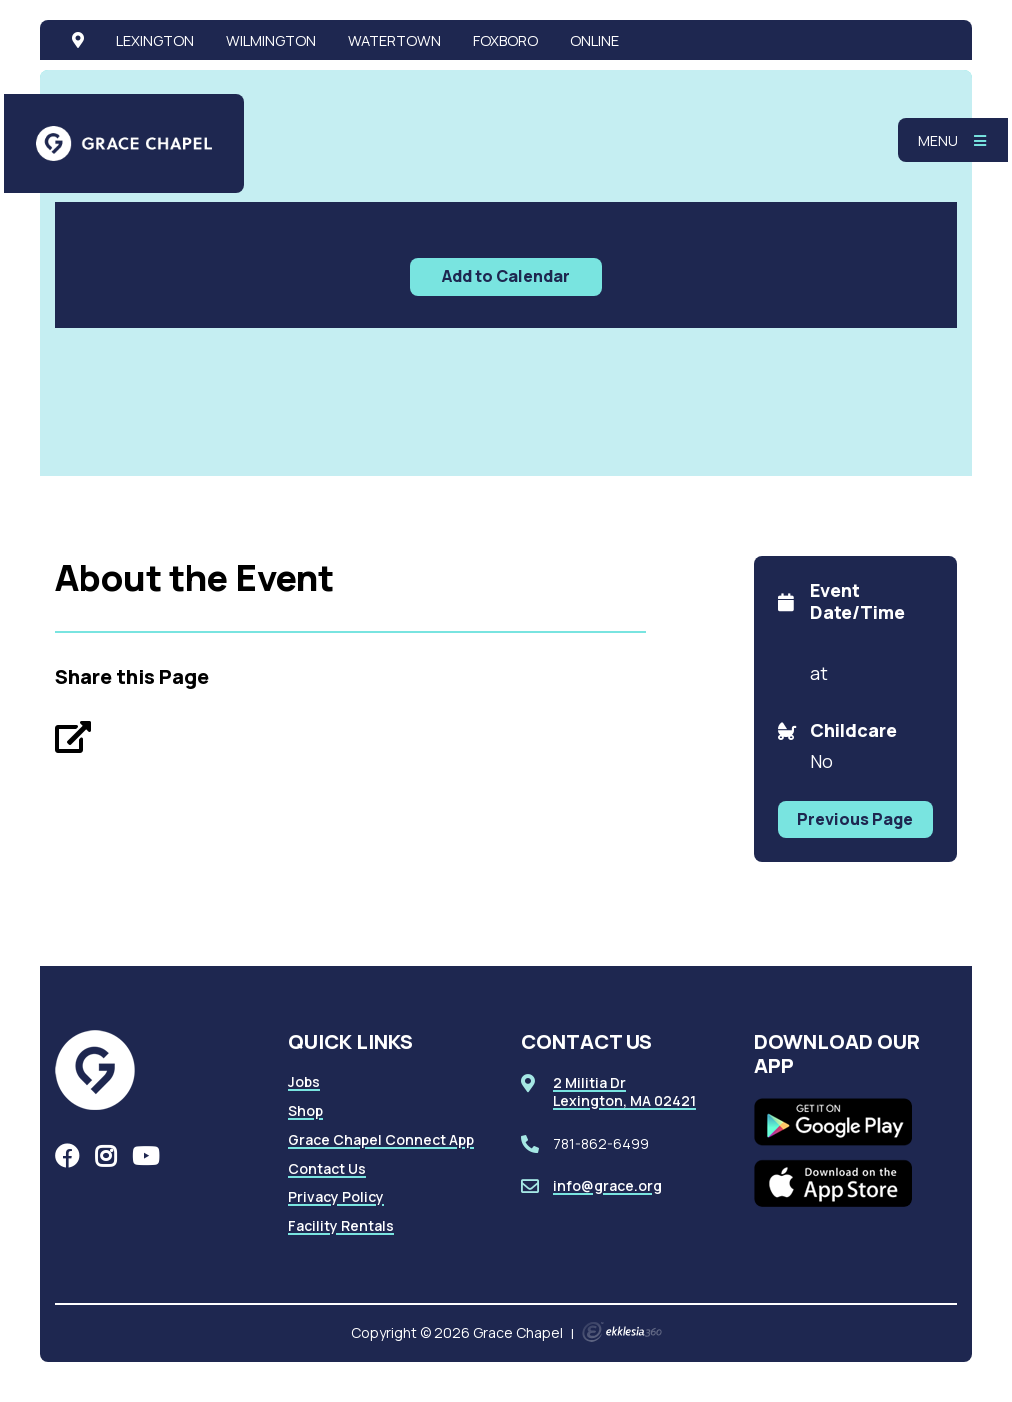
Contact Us (327, 1168)
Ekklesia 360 (622, 1332)
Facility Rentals (341, 1225)
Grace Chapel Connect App (381, 1139)
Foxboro (505, 40)
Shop (305, 1110)
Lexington (155, 40)
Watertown (394, 40)
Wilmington (271, 40)
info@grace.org (607, 1185)
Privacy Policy (336, 1196)
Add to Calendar (506, 276)
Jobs (304, 1081)
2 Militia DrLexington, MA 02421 (624, 1091)
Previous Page (855, 819)
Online (594, 40)
